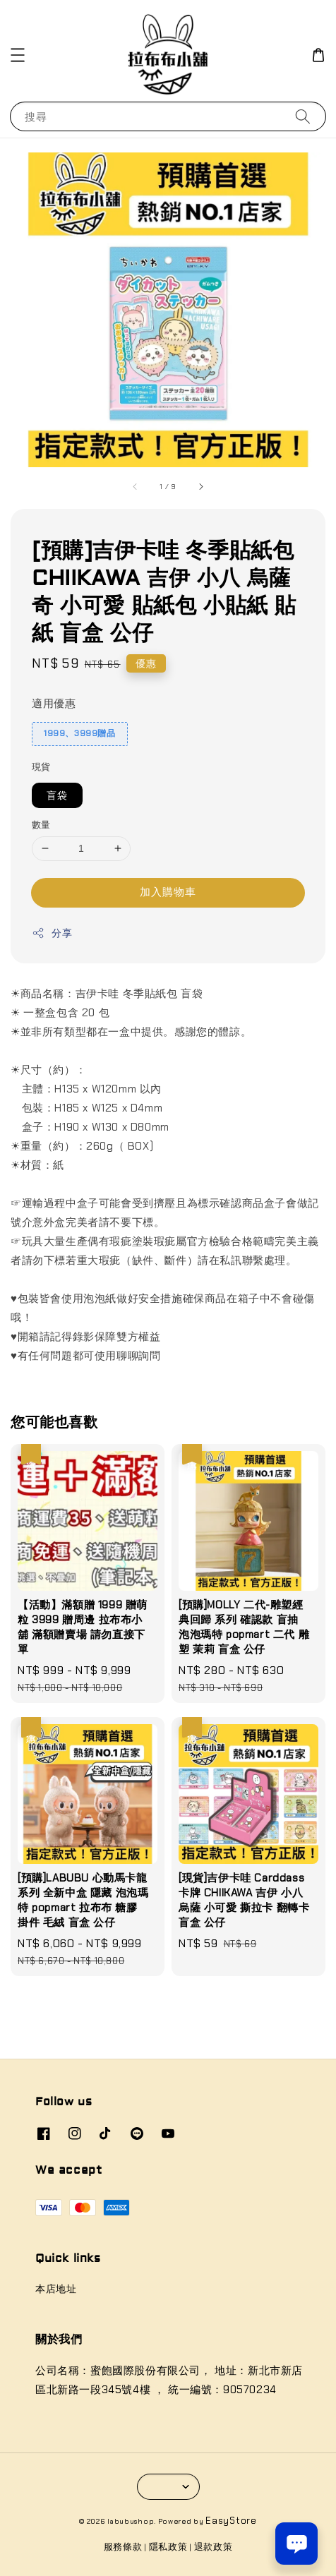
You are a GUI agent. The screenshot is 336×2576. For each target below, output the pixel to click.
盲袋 (57, 795)
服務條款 (123, 2547)
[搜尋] (302, 116)
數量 (41, 825)
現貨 (41, 767)
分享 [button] (52, 933)
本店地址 (55, 2288)
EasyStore (230, 2521)
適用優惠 (54, 704)
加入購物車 (168, 892)
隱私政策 (168, 2547)
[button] (17, 55)
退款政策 (213, 2547)
